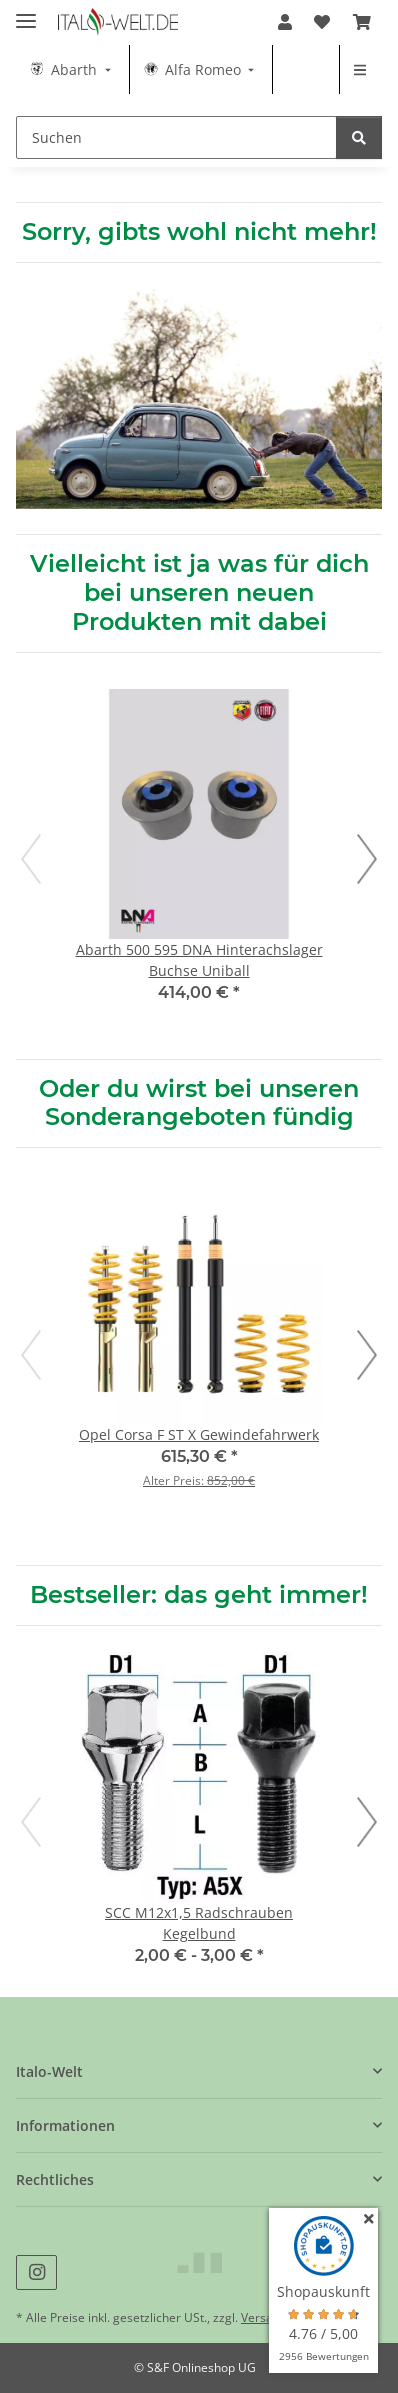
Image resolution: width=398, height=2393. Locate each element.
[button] (285, 22)
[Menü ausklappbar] (26, 12)
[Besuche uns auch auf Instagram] (36, 2272)
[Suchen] (359, 137)
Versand (264, 2317)
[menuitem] (72, 69)
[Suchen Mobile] (176, 137)
